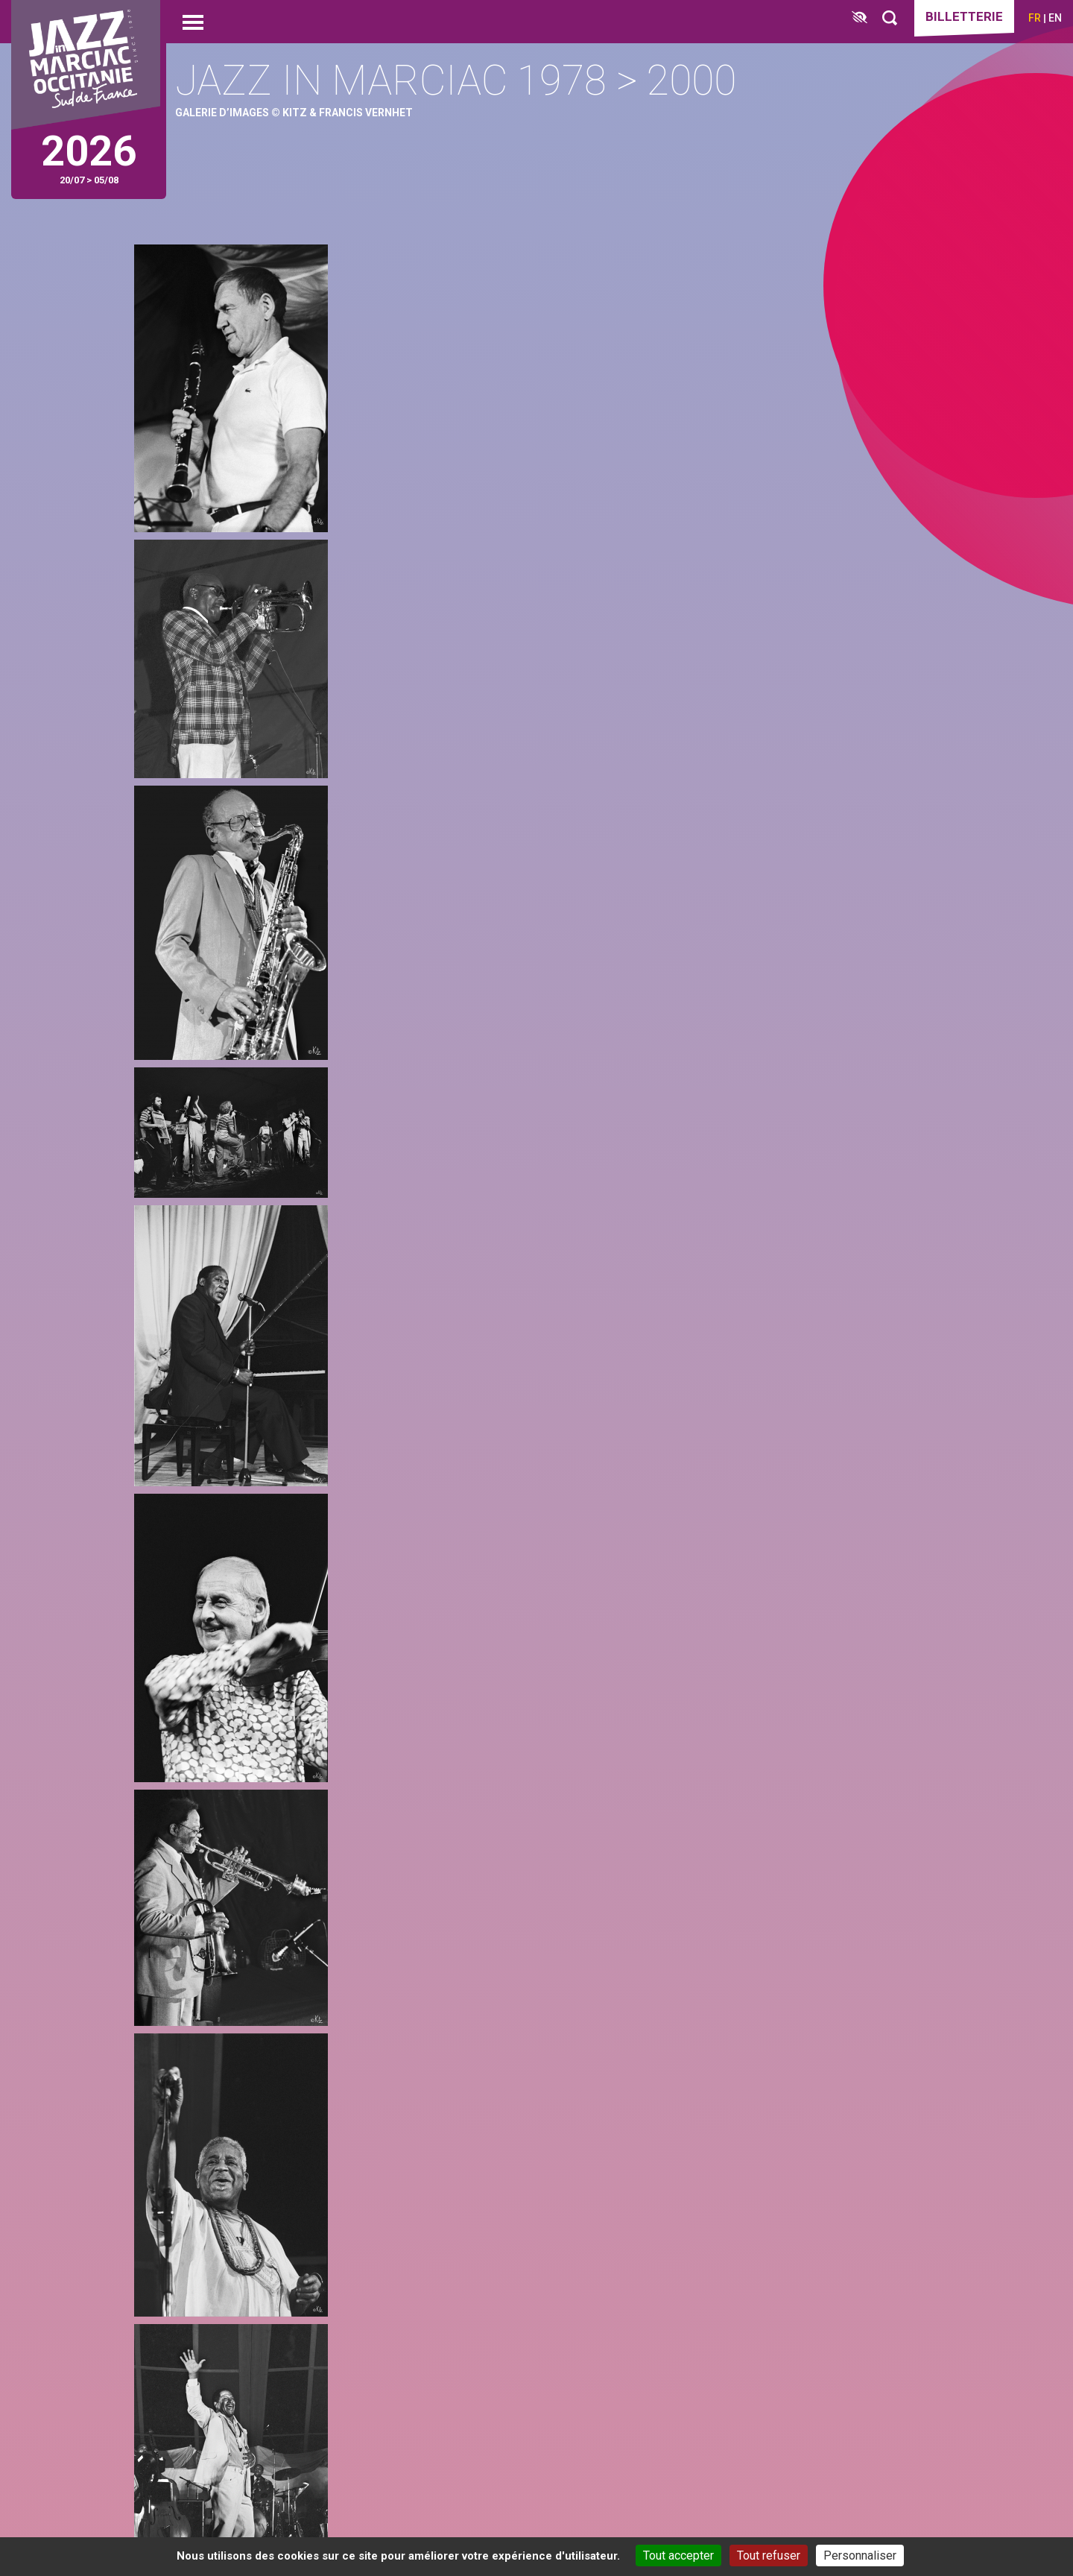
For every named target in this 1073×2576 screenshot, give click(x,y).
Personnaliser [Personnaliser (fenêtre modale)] (859, 2555)
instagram (219, 2128)
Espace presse (750, 2444)
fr (1034, 18)
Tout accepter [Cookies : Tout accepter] (678, 2555)
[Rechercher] (889, 18)
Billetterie (964, 16)
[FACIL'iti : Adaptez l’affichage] (859, 18)
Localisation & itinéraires (255, 2475)
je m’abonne (833, 2120)
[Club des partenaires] (508, 2435)
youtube (329, 2128)
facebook (164, 2128)
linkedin (274, 2128)
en (1055, 18)
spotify (384, 2128)
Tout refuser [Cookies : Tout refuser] (768, 2555)
